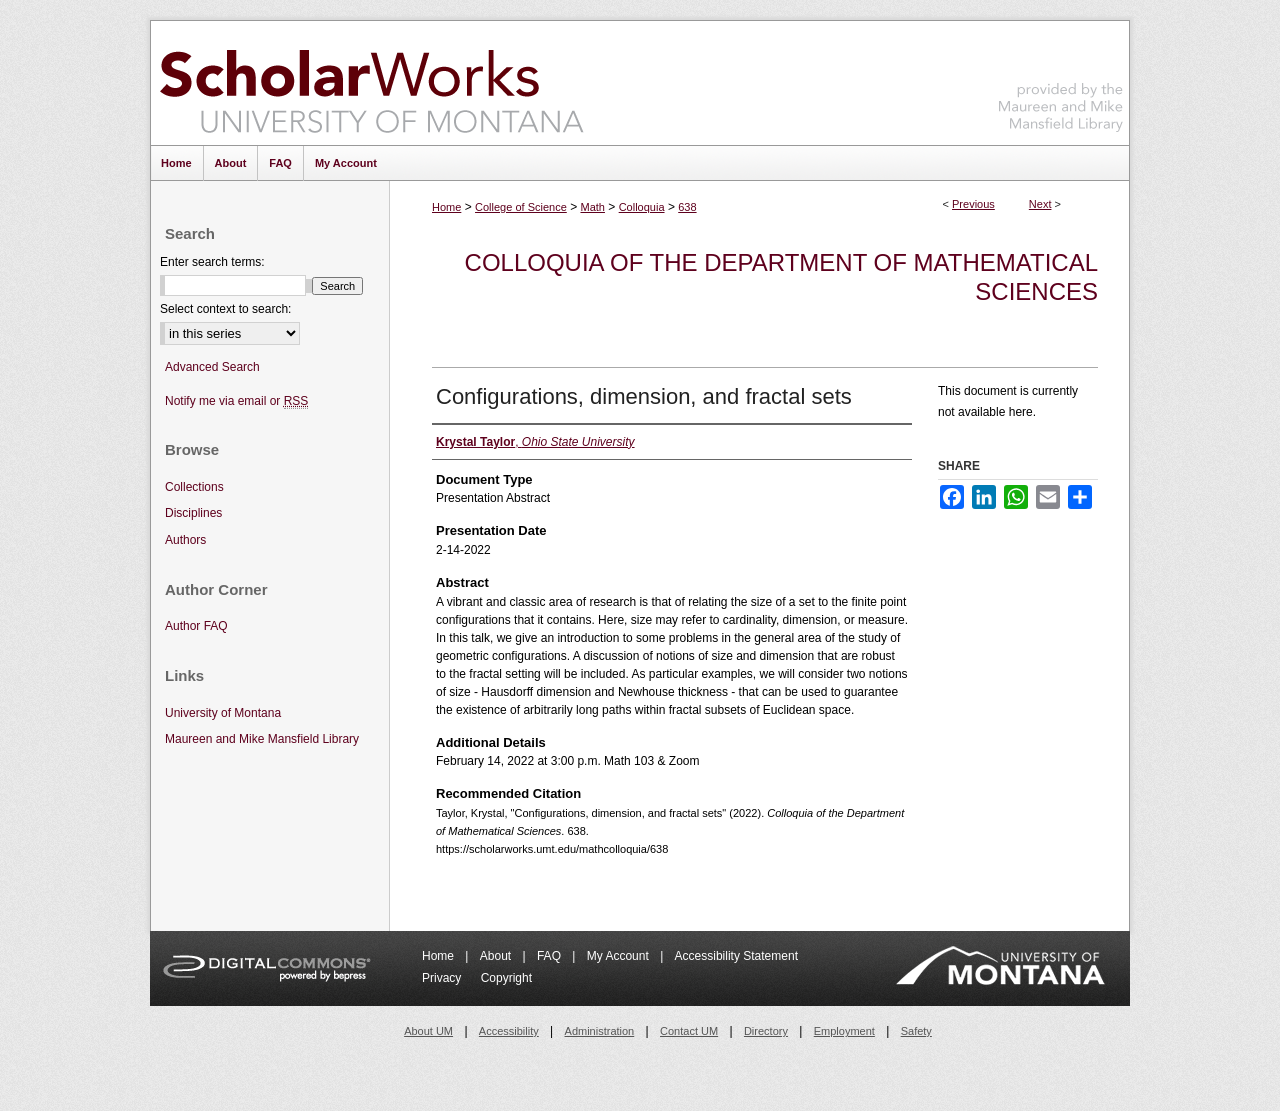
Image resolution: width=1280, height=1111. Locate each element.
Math (592, 207)
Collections (194, 487)
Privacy (443, 978)
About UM (428, 1031)
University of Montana (223, 713)
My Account (619, 956)
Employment (844, 1031)
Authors (185, 540)
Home (446, 207)
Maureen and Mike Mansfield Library (1061, 79)
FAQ (550, 956)
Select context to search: (225, 309)
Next (1040, 204)
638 (687, 207)
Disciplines (193, 513)
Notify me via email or (236, 401)
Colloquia (642, 207)
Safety (916, 1031)
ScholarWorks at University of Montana (371, 83)
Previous (973, 204)
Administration (600, 1031)
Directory (766, 1031)
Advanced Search (212, 367)
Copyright (506, 978)
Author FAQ (196, 626)
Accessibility (509, 1031)
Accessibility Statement (736, 956)
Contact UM (689, 1031)
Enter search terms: (212, 262)
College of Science (521, 207)
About (497, 956)
